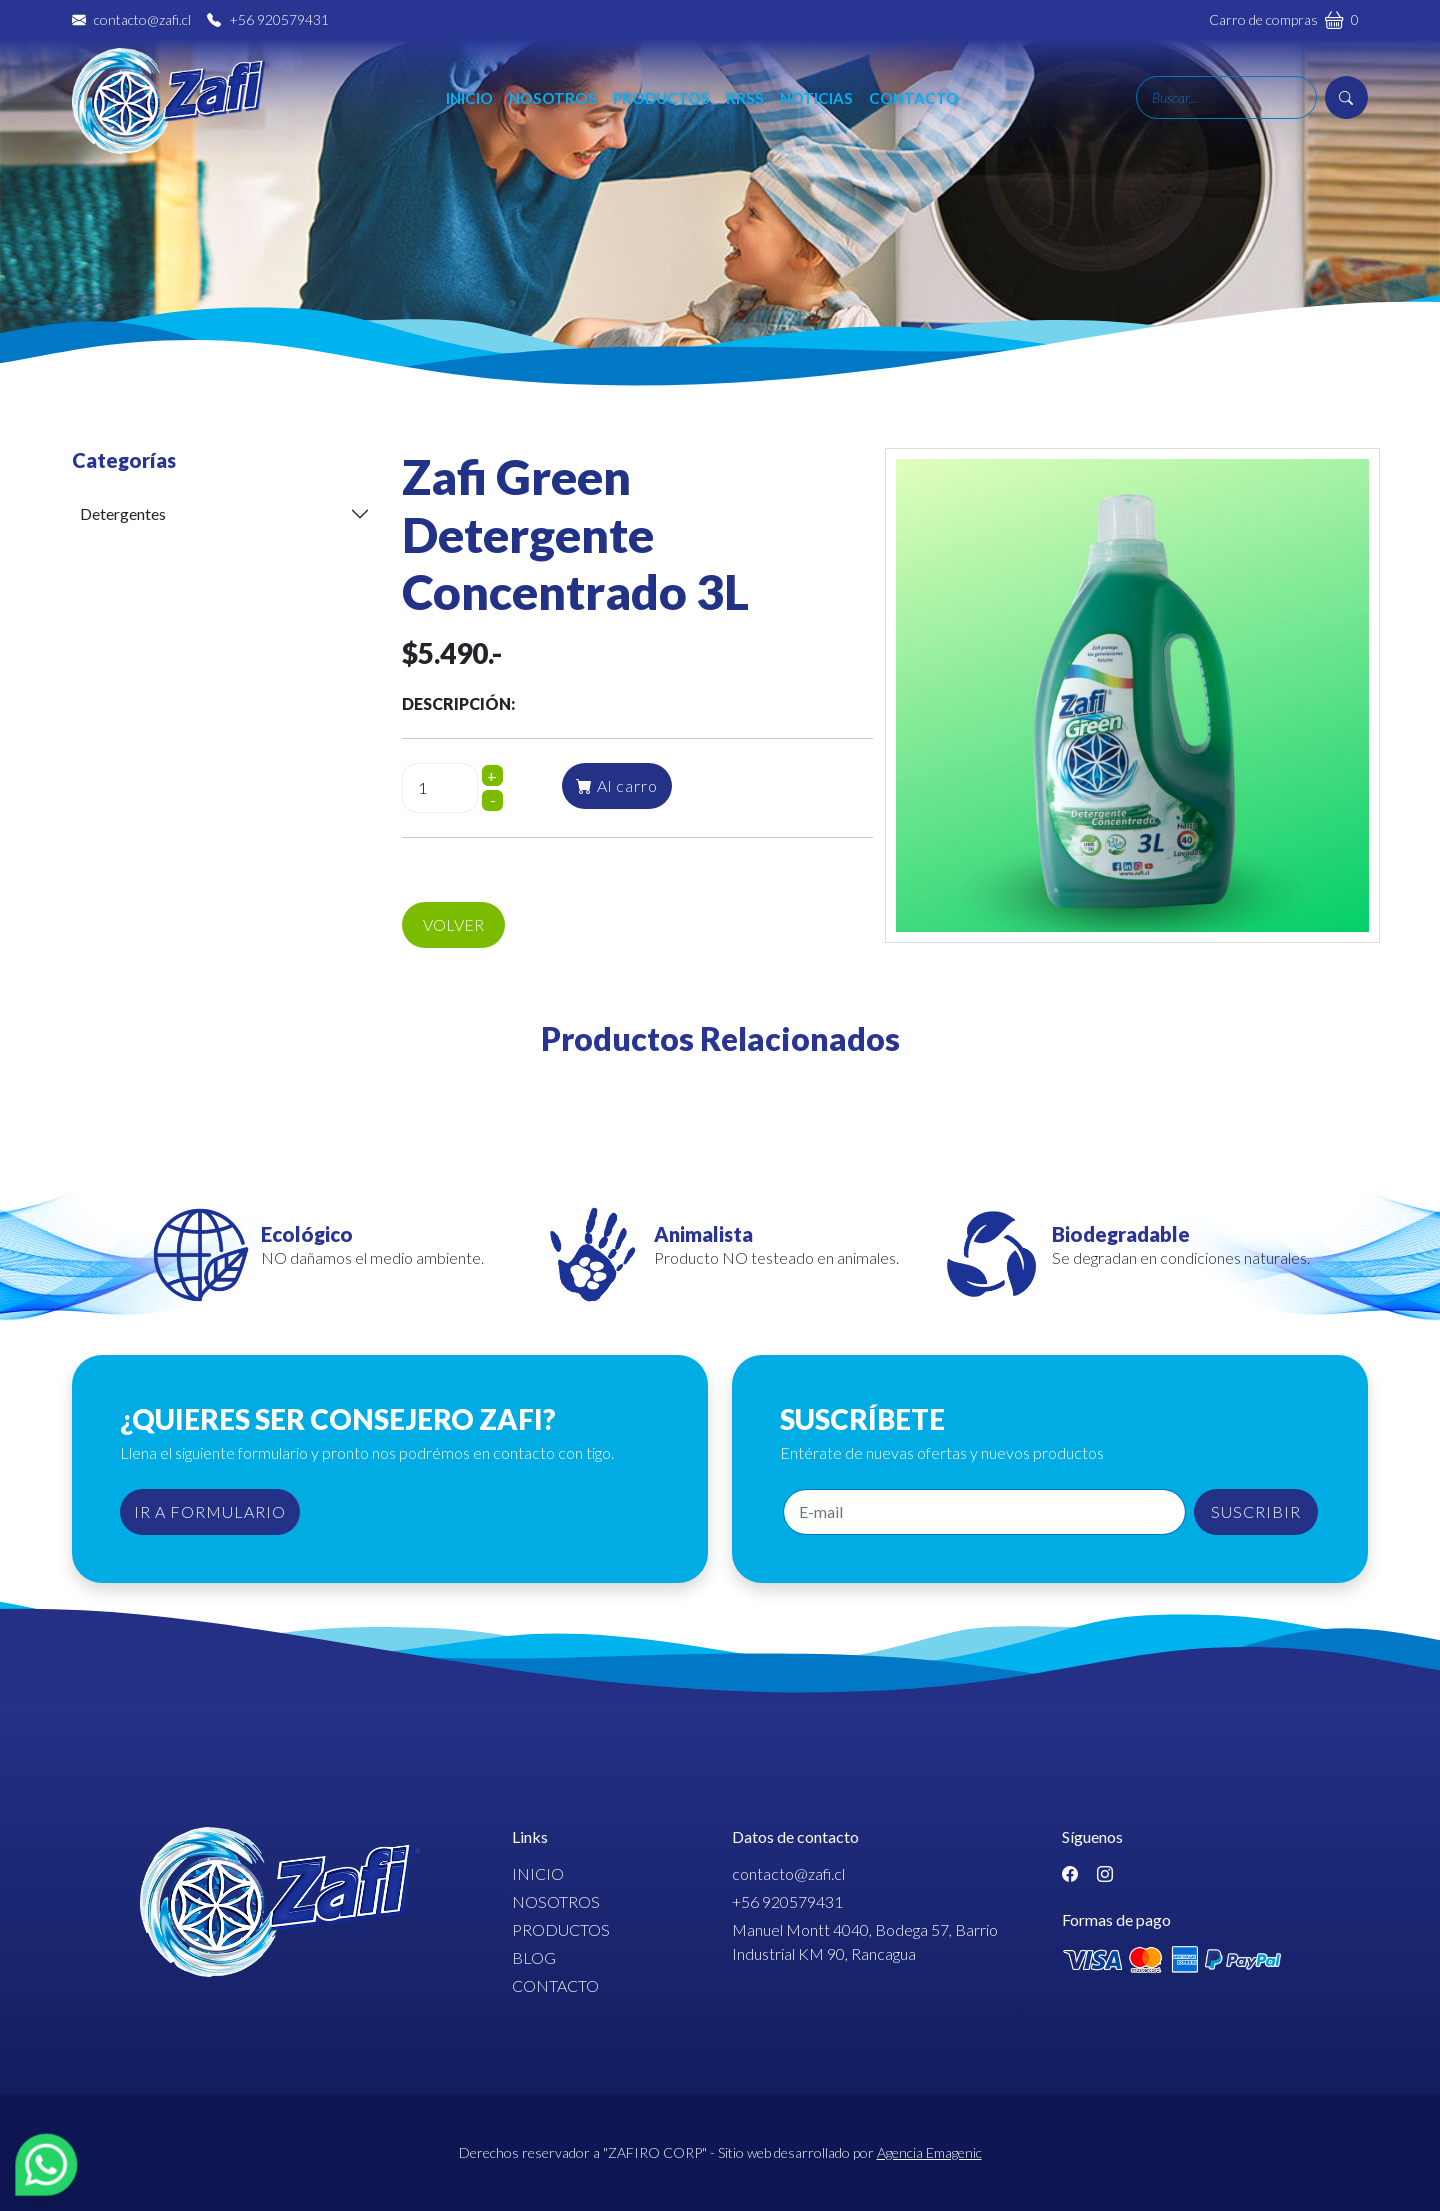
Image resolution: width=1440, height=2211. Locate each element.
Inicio (486, 113)
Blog (534, 1957)
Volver (453, 924)
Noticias (833, 113)
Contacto (931, 113)
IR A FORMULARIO (210, 1511)
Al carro (617, 785)
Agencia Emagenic (929, 2152)
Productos (678, 113)
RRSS (762, 113)
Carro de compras (1284, 19)
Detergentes (123, 513)
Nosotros (570, 113)
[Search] (1226, 113)
